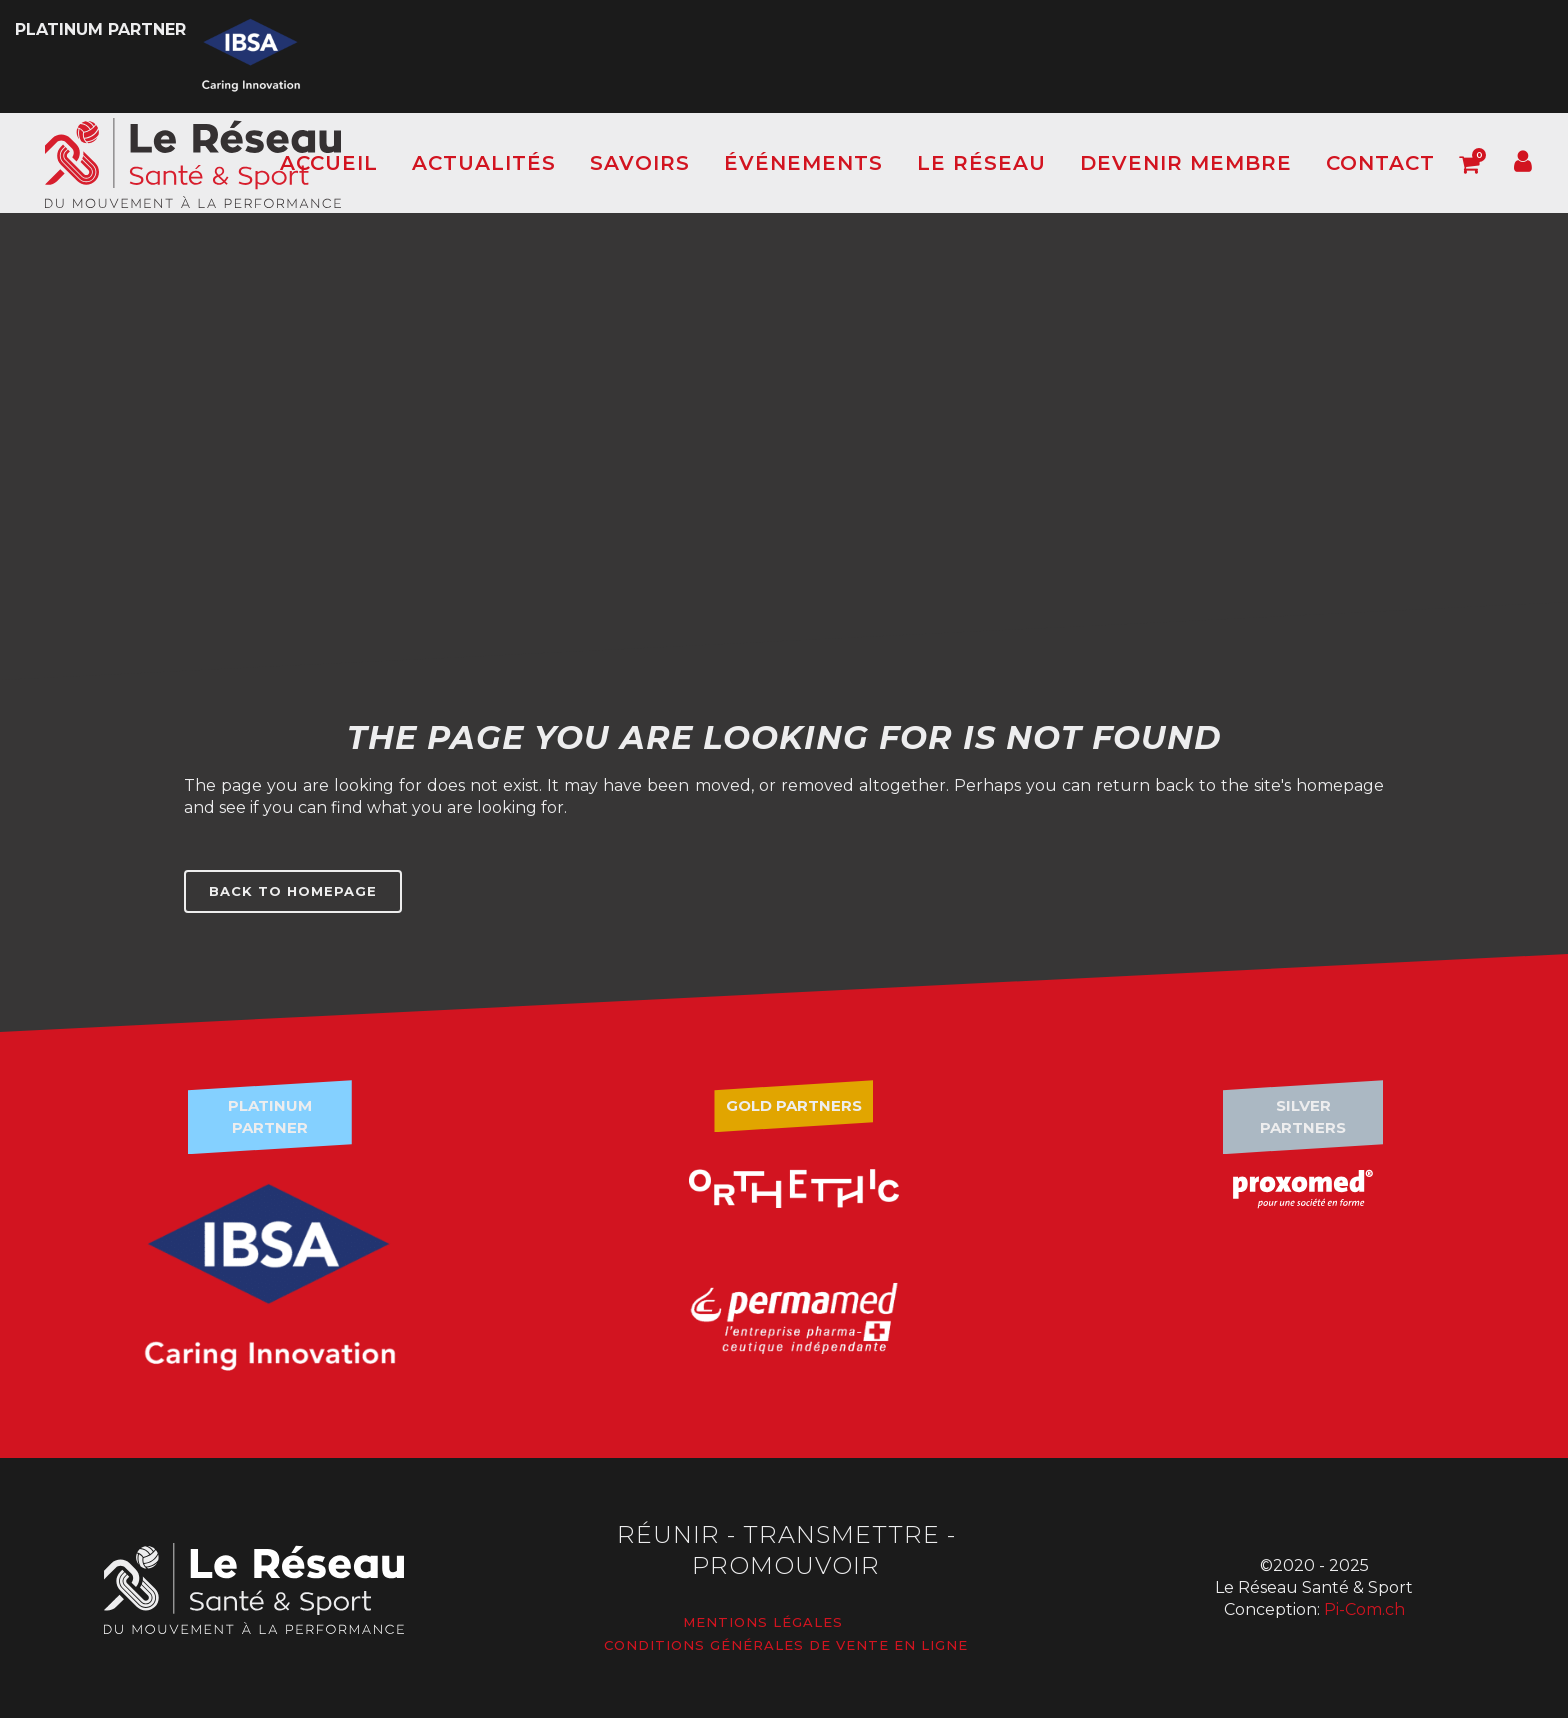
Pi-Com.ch (1364, 1609)
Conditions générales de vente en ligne (786, 1645)
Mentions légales (763, 1622)
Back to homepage (293, 891)
